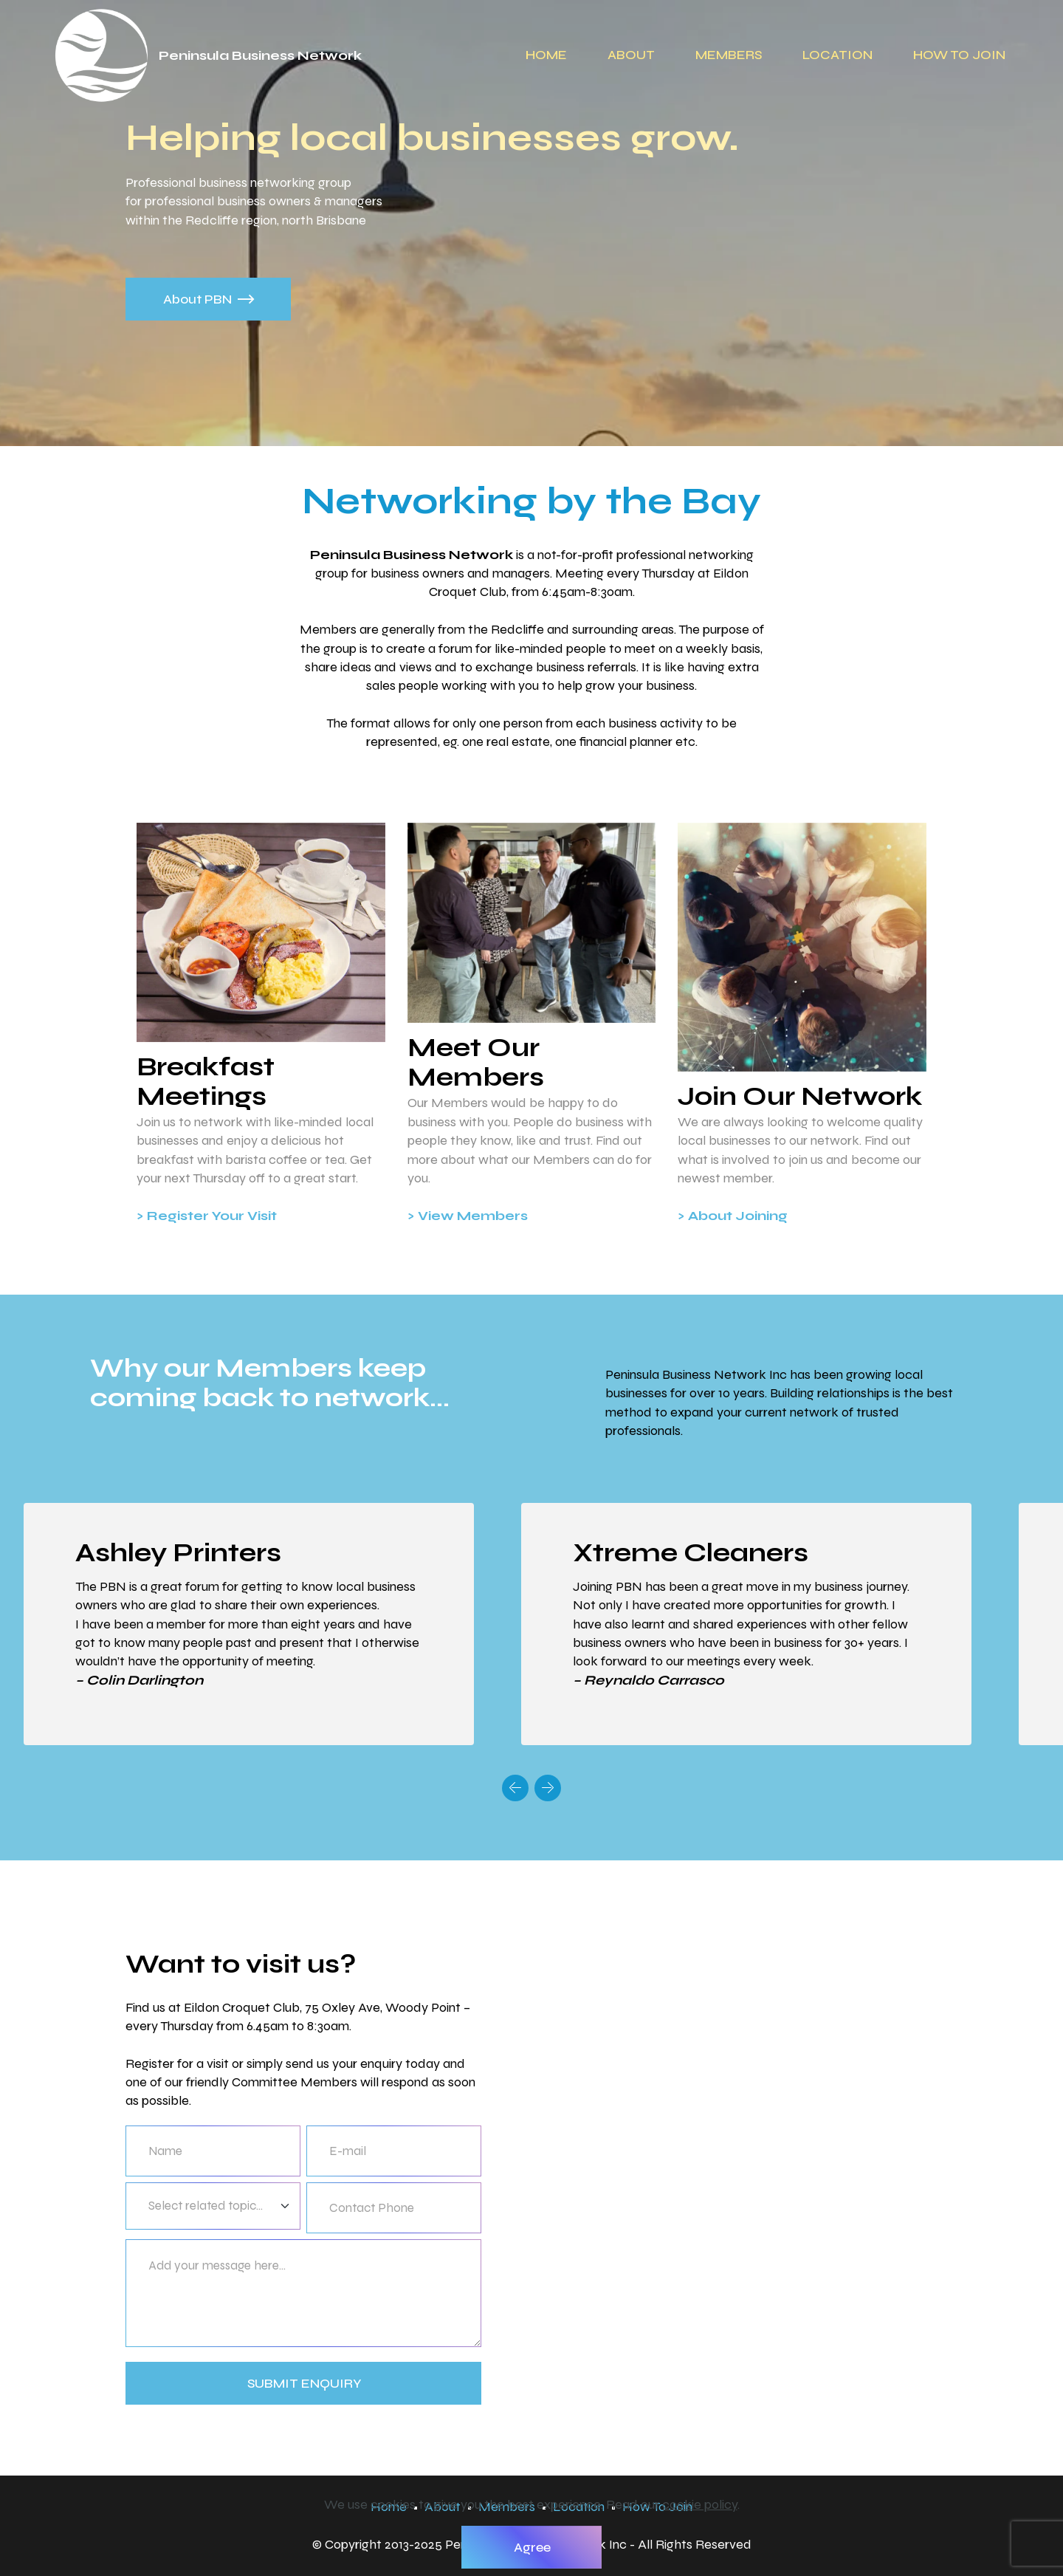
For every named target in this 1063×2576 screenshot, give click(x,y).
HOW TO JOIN (959, 55)
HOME (546, 55)
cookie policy (699, 2504)
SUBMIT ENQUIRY (304, 2383)
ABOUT (631, 55)
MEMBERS (728, 55)
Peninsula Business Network (260, 55)
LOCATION (837, 55)
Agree (532, 2547)
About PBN (209, 299)
